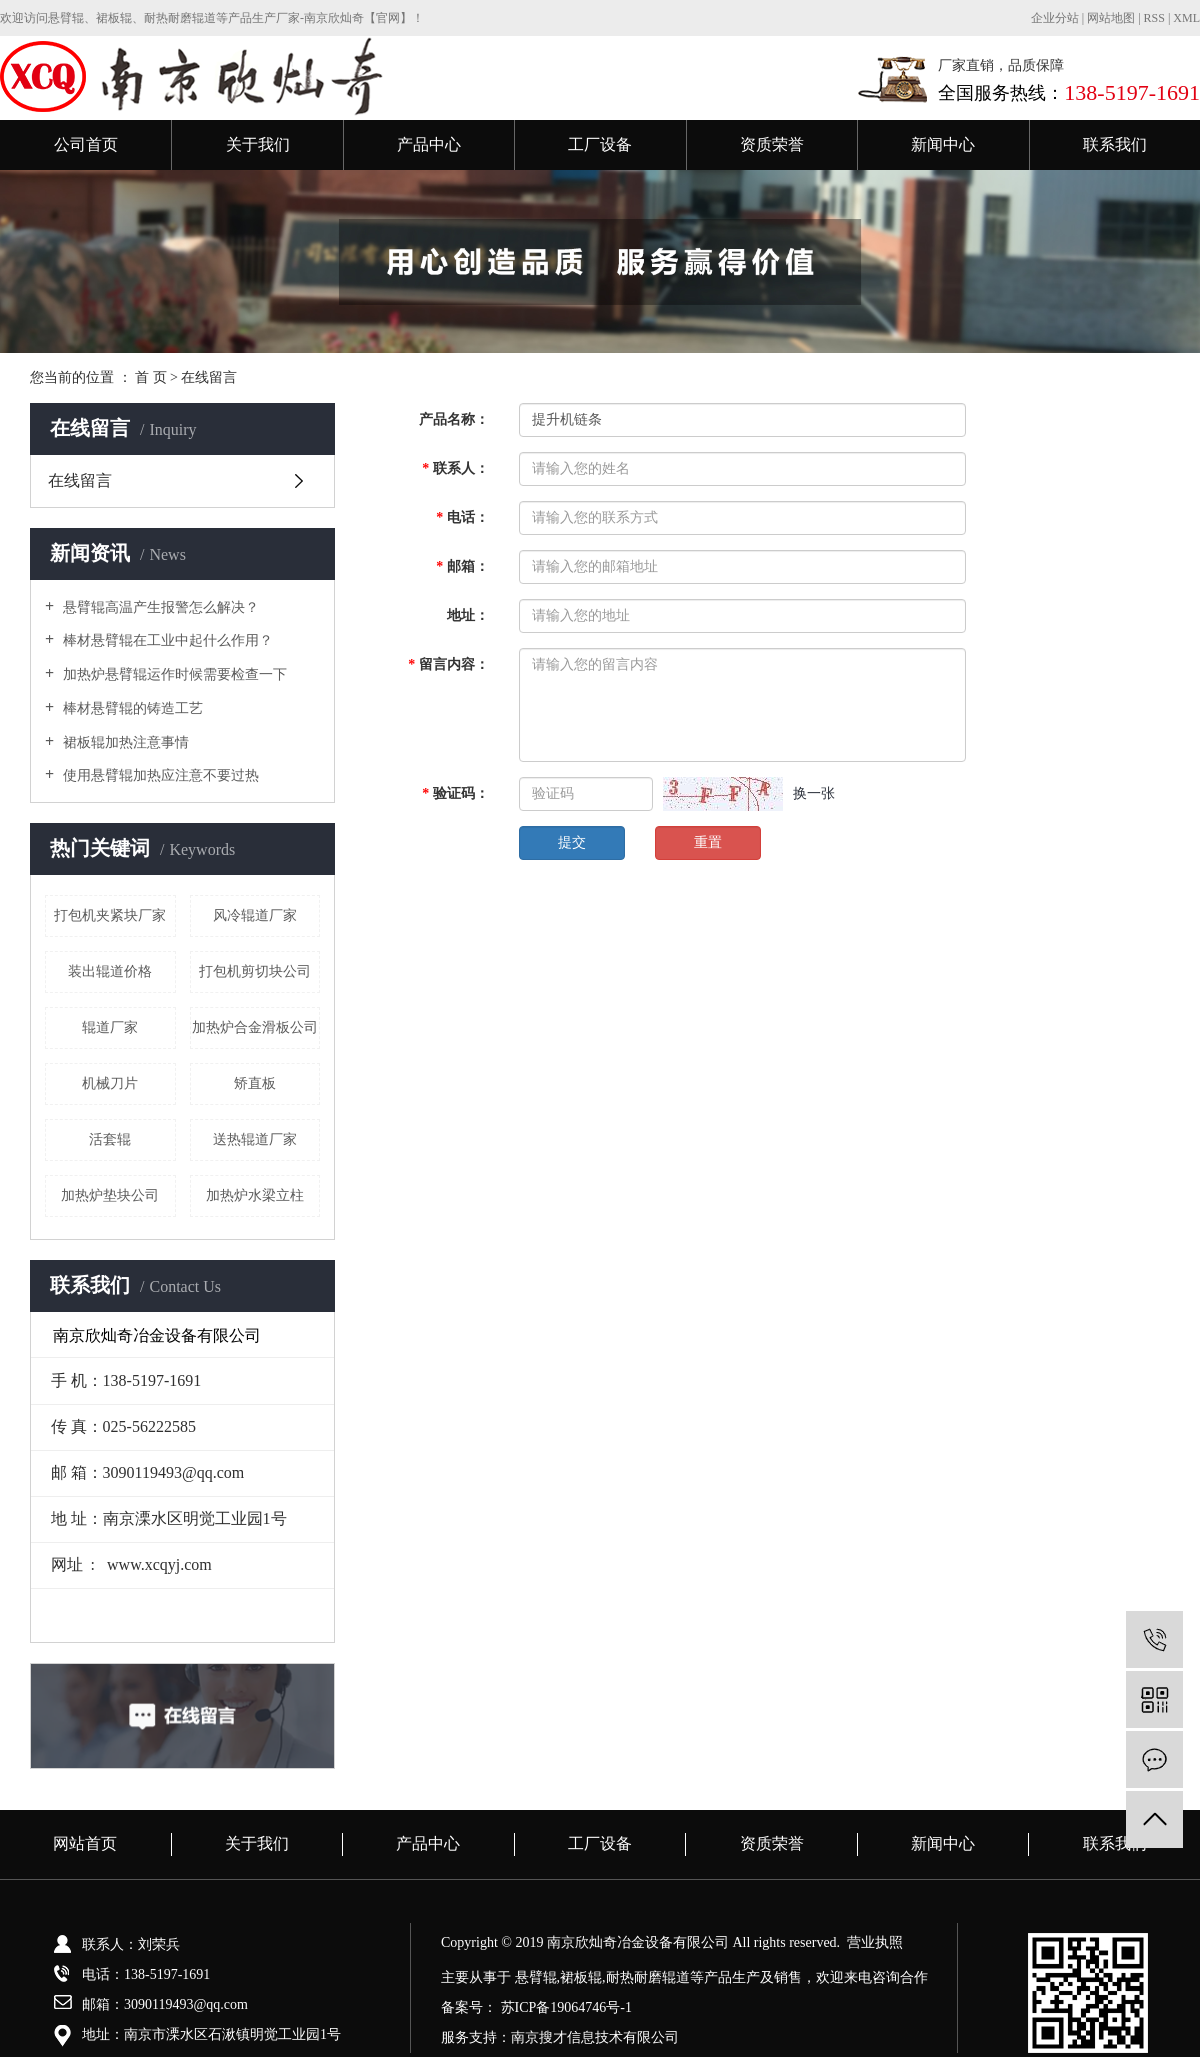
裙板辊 (581, 1977)
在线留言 (80, 480)
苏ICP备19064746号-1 (566, 2007)
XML (1186, 18)
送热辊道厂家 (255, 1139)
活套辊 (110, 1139)
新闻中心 (943, 144)
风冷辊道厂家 (255, 915)
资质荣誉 (772, 144)
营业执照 (875, 1942)
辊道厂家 (110, 1027)
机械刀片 (110, 1083)
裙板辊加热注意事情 (124, 742)
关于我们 (258, 144)
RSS (1154, 18)
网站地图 (1112, 18)
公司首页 (86, 144)
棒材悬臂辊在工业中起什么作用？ (166, 640)
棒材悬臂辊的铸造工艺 (131, 708)
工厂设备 (600, 144)
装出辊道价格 (110, 971)
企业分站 (1055, 18)
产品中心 (429, 144)
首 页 (151, 377)
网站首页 (85, 1843)
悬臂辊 (536, 1977)
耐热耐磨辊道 (648, 1977)
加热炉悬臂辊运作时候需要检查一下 (173, 674)
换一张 (814, 793)
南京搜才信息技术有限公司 (595, 2037)
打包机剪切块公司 (255, 971)
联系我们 (1115, 144)
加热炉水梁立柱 (255, 1195)
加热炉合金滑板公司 (255, 1027)
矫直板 (255, 1083)
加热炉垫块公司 (110, 1195)
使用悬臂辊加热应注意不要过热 (159, 775)
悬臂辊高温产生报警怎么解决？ (159, 607)
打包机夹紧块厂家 (110, 915)
